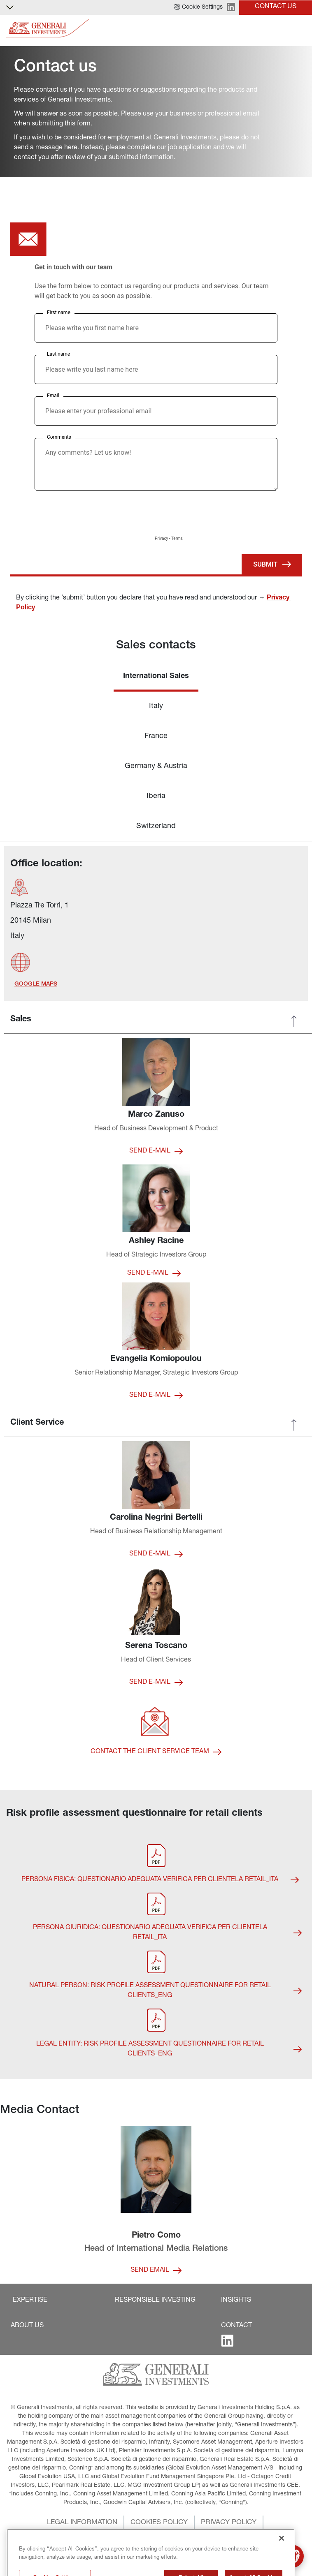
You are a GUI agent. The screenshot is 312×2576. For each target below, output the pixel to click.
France (156, 736)
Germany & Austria (156, 766)
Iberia (156, 796)
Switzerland (156, 826)
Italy (156, 706)
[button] (198, 7)
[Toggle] (301, 28)
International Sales (156, 676)
